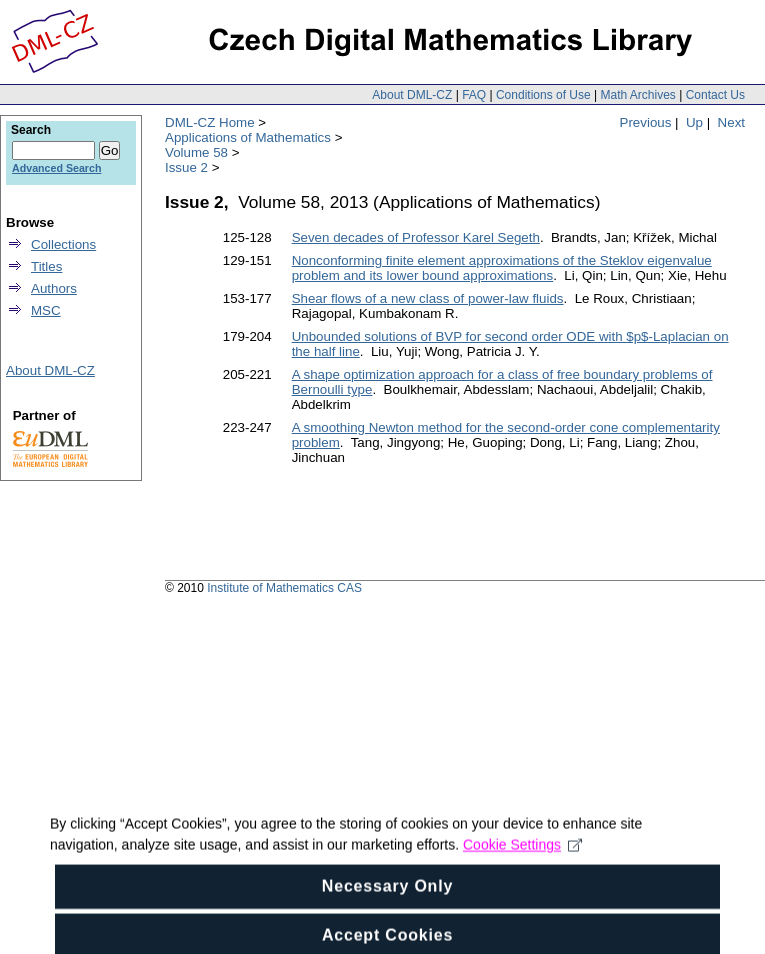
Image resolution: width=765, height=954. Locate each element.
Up (694, 122)
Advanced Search (56, 168)
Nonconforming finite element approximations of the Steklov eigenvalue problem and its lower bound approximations (502, 268)
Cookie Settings (522, 859)
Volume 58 (196, 152)
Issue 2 (186, 167)
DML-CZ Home (210, 122)
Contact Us (715, 95)
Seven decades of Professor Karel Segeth (416, 237)
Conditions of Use (543, 95)
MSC (46, 310)
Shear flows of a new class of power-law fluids (428, 298)
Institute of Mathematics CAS (284, 588)
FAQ (474, 95)
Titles (46, 266)
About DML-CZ (412, 95)
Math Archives (637, 95)
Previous (646, 122)
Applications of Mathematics (248, 137)
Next (731, 122)
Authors (54, 288)
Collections (63, 244)
